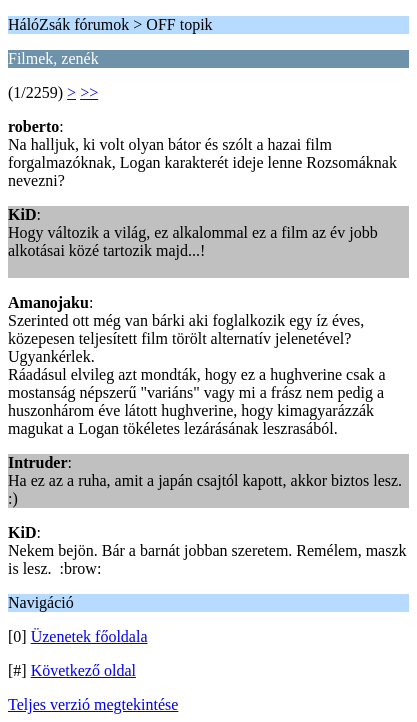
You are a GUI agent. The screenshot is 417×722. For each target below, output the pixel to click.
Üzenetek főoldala (89, 636)
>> (89, 92)
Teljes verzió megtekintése (93, 704)
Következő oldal (83, 670)
